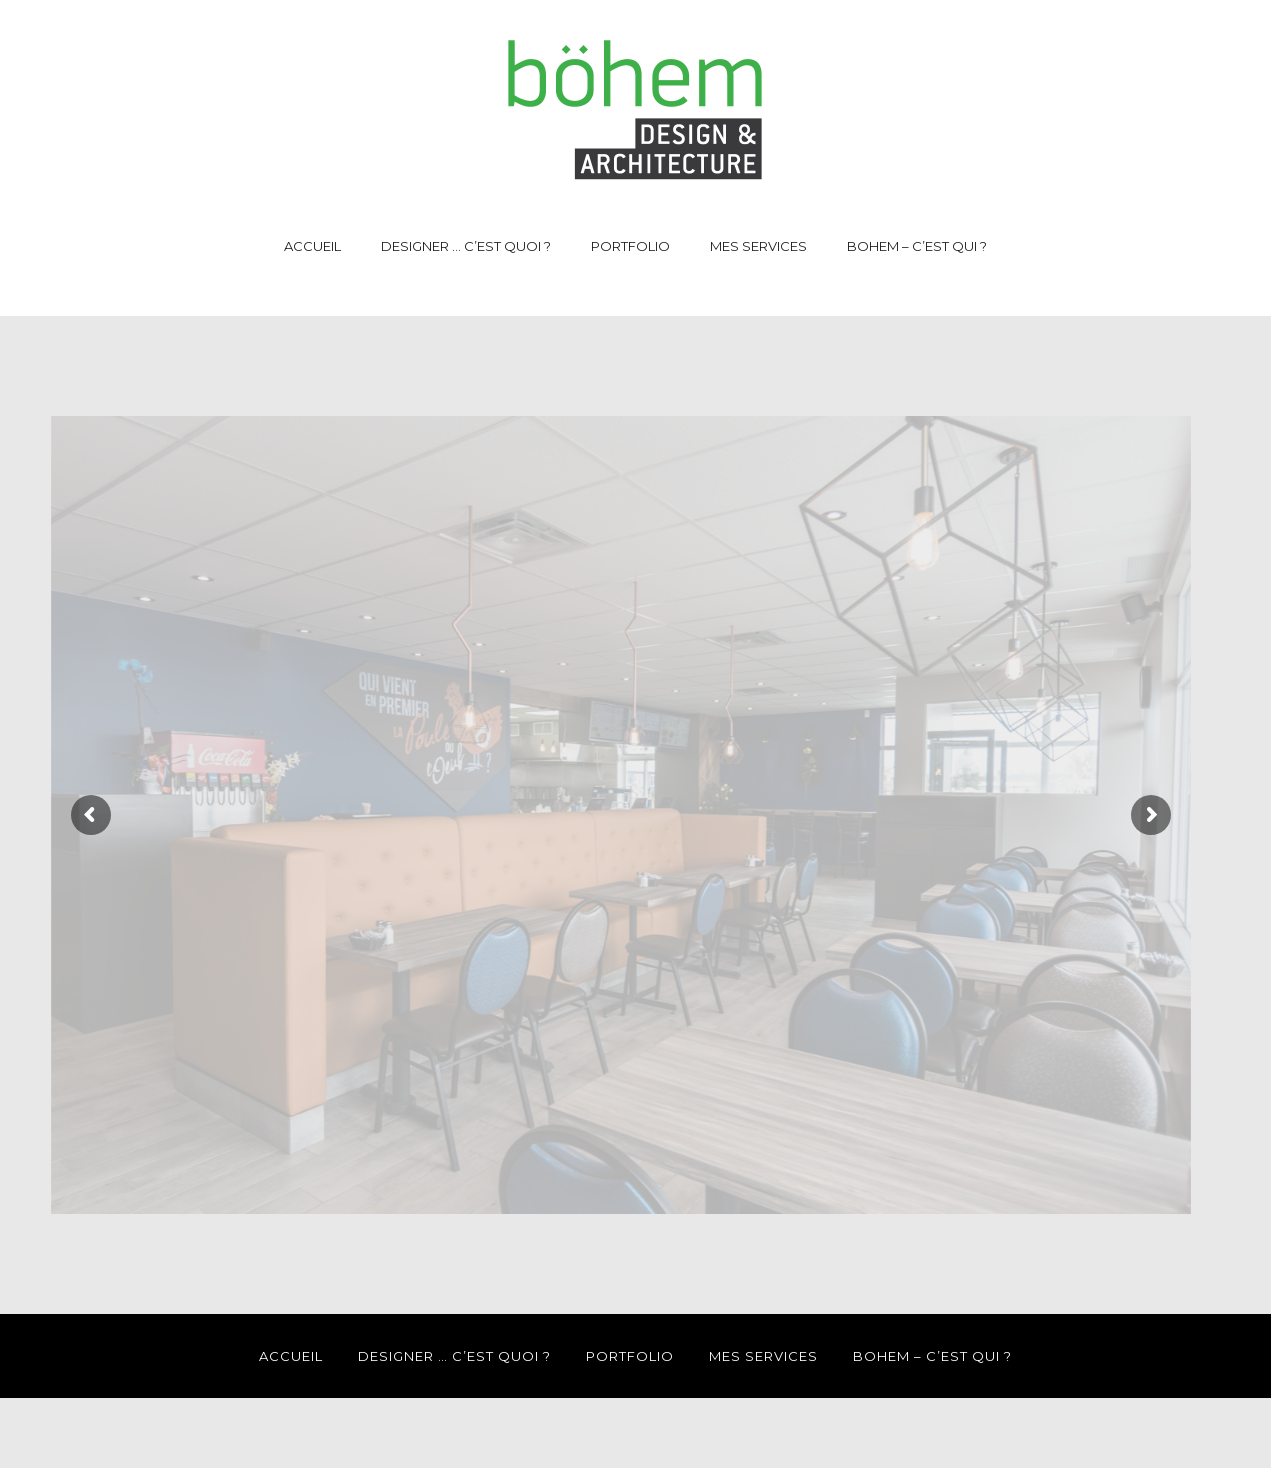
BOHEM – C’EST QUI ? (917, 246)
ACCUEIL (312, 246)
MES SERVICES (758, 246)
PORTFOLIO (630, 246)
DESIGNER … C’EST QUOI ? (466, 246)
